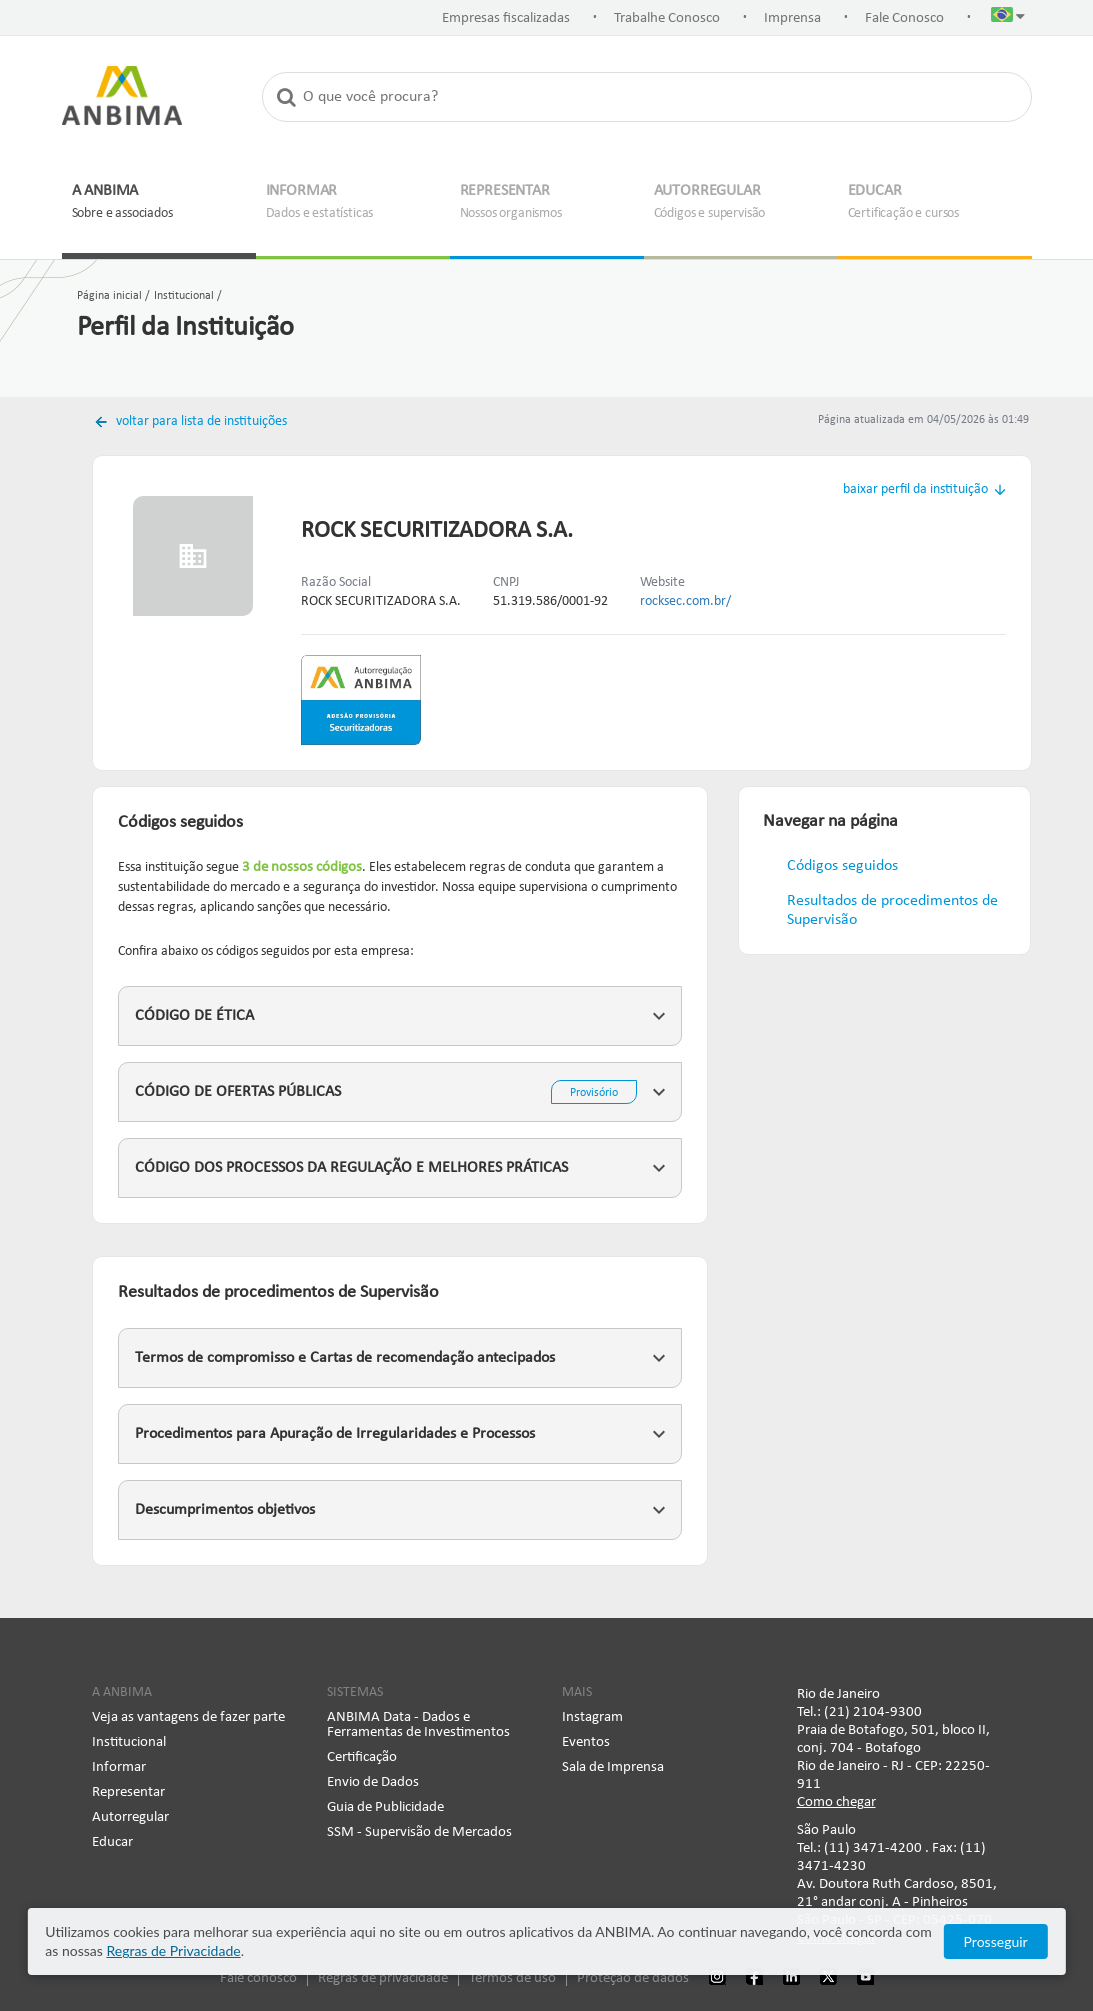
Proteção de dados (633, 1978)
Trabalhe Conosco (667, 18)
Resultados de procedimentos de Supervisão (892, 910)
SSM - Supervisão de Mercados (419, 1832)
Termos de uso (512, 1978)
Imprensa (792, 18)
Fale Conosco (904, 18)
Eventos (586, 1742)
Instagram (592, 1717)
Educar (112, 1842)
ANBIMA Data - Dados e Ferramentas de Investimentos (418, 1725)
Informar (119, 1767)
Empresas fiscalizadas (506, 18)
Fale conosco (258, 1978)
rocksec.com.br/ (685, 601)
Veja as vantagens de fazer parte (188, 1717)
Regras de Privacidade (173, 1950)
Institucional (129, 1742)
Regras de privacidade (383, 1978)
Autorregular (130, 1817)
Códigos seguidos (842, 866)
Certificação (362, 1757)
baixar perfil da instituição (915, 489)
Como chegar (836, 1802)
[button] (1008, 19)
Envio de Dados (373, 1782)
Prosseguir (996, 1941)
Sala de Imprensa (613, 1767)
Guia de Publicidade (385, 1807)
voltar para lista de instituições (200, 421)
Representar (128, 1792)
